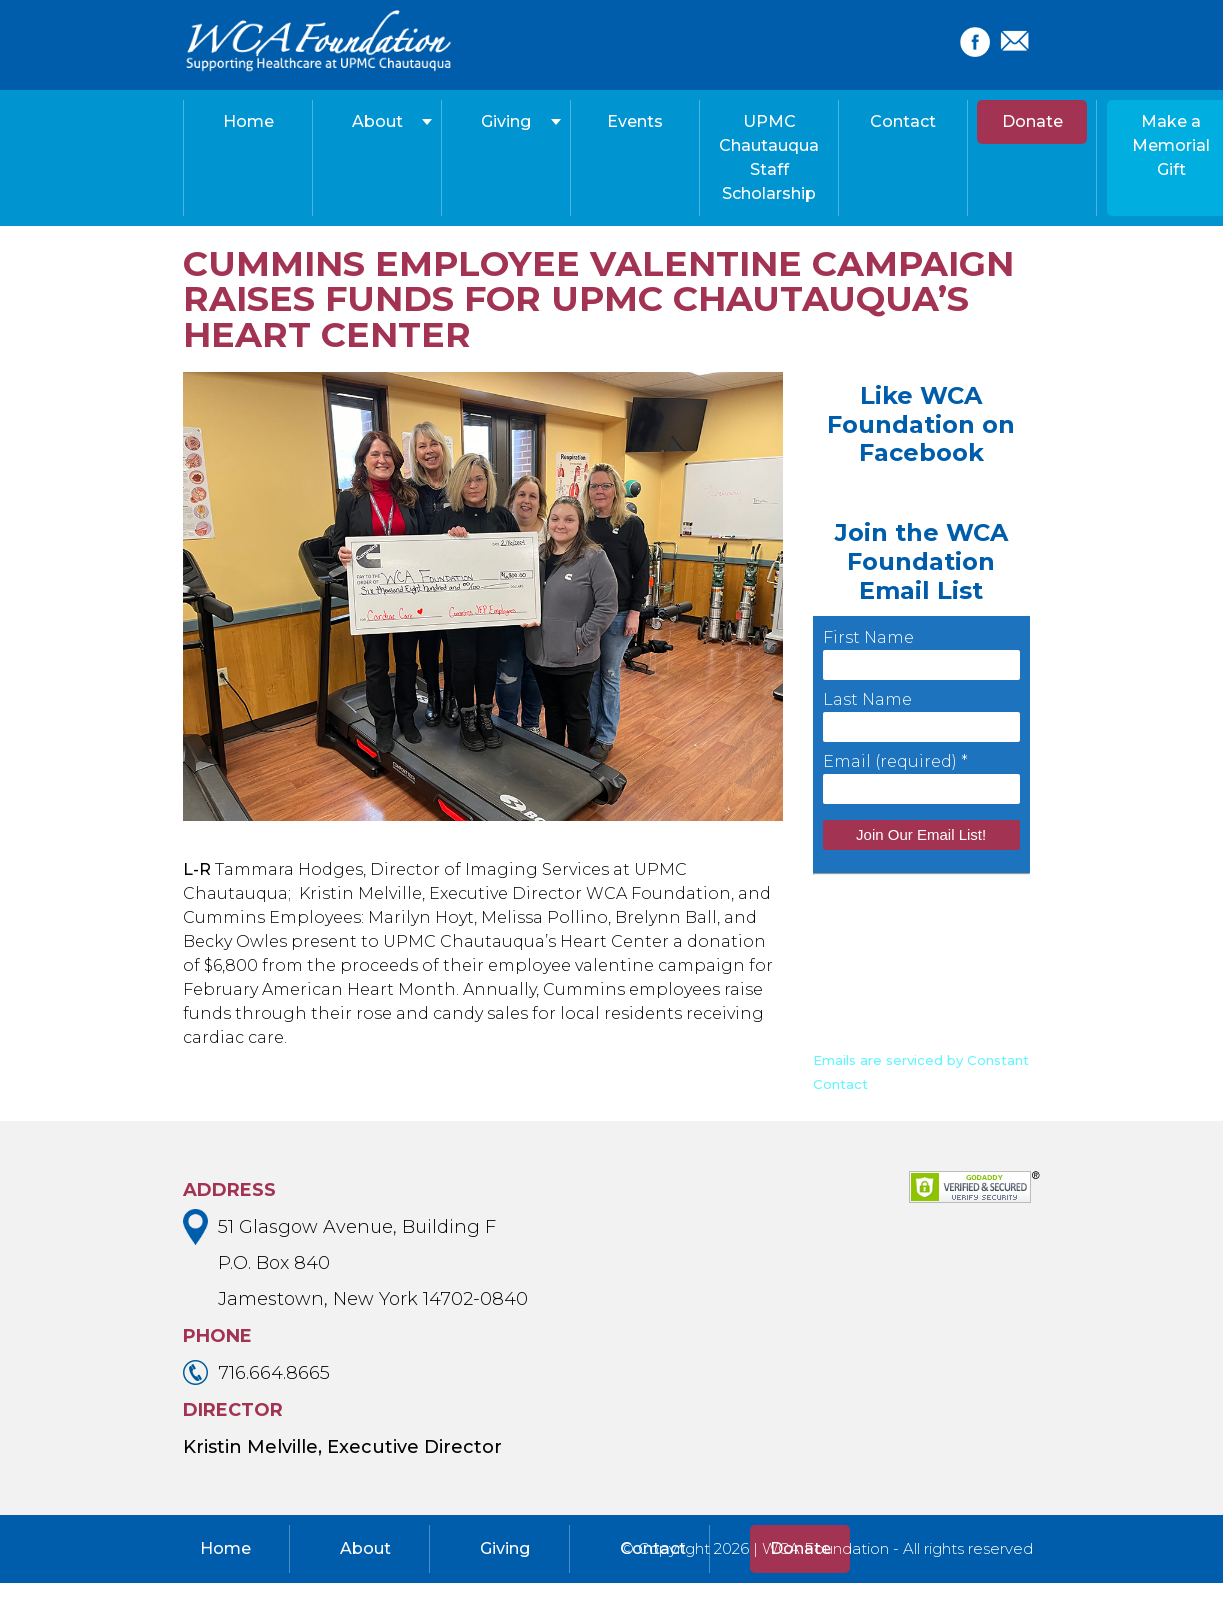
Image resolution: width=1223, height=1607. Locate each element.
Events (635, 121)
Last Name (867, 699)
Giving (506, 121)
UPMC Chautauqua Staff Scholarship (769, 157)
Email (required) (895, 761)
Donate (1032, 121)
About (377, 121)
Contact (903, 121)
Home (248, 121)
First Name (868, 637)
